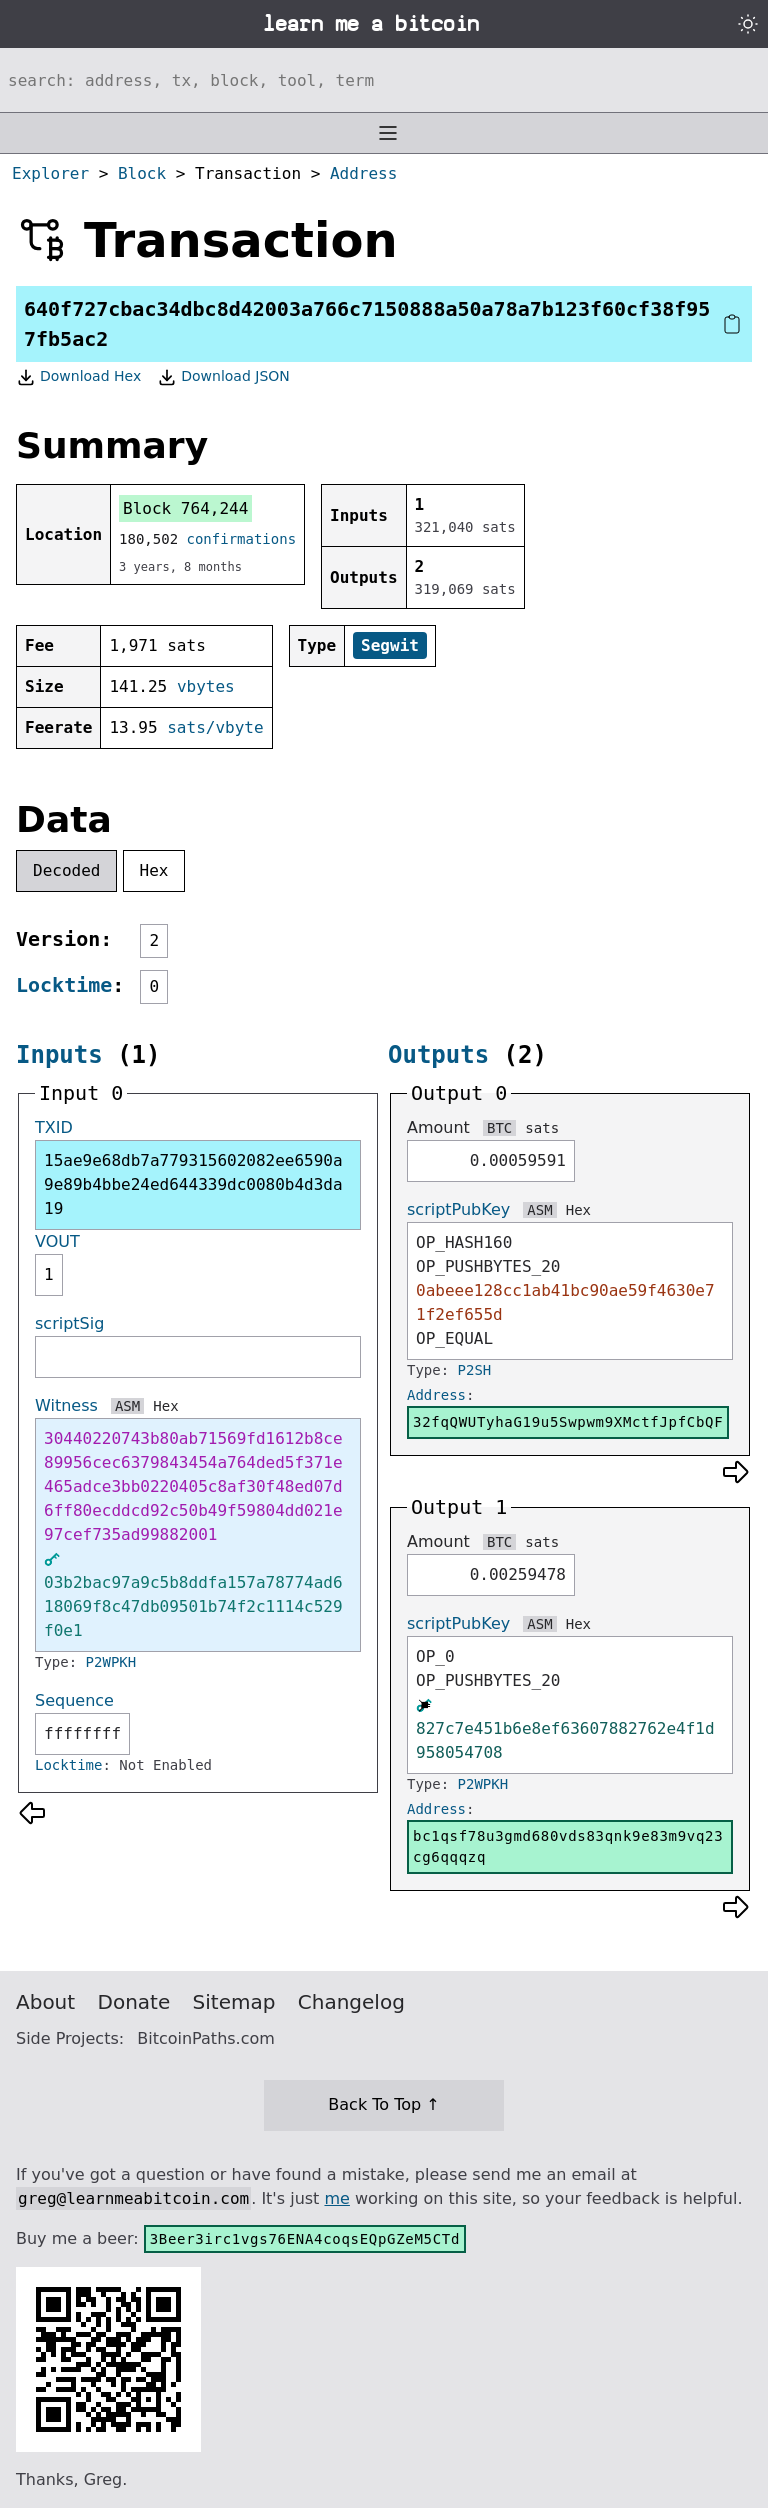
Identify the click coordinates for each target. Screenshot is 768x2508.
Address (363, 173)
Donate (134, 2002)
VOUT (57, 1241)
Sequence (74, 1700)
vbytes (206, 686)
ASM (127, 1406)
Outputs (438, 1055)
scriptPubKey (458, 1209)
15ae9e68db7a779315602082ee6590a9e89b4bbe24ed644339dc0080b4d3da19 (193, 1184)
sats (542, 1128)
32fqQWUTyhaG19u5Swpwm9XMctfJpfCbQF (568, 1422)
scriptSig (69, 1323)
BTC (499, 1128)
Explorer (50, 173)
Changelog (351, 2002)
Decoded (66, 870)
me (336, 2198)
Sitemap (234, 2002)
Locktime (64, 985)
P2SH (475, 1370)
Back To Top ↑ (383, 2104)
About (45, 2002)
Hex (154, 870)
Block (142, 173)
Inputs (59, 1055)
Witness (66, 1405)
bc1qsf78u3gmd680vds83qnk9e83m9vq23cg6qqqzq (568, 1846)
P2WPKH (111, 1662)
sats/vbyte (215, 727)
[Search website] (384, 80)
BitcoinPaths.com (206, 2038)
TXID (54, 1127)
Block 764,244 (185, 508)
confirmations (242, 539)
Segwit (390, 645)
